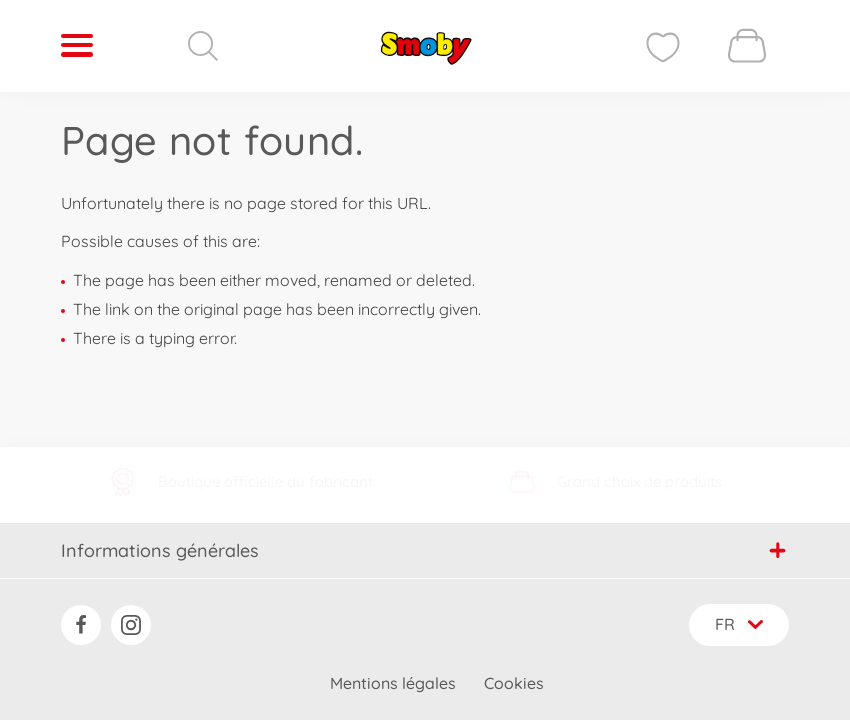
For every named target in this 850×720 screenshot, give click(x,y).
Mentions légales (393, 683)
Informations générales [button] (423, 549)
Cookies (514, 683)
